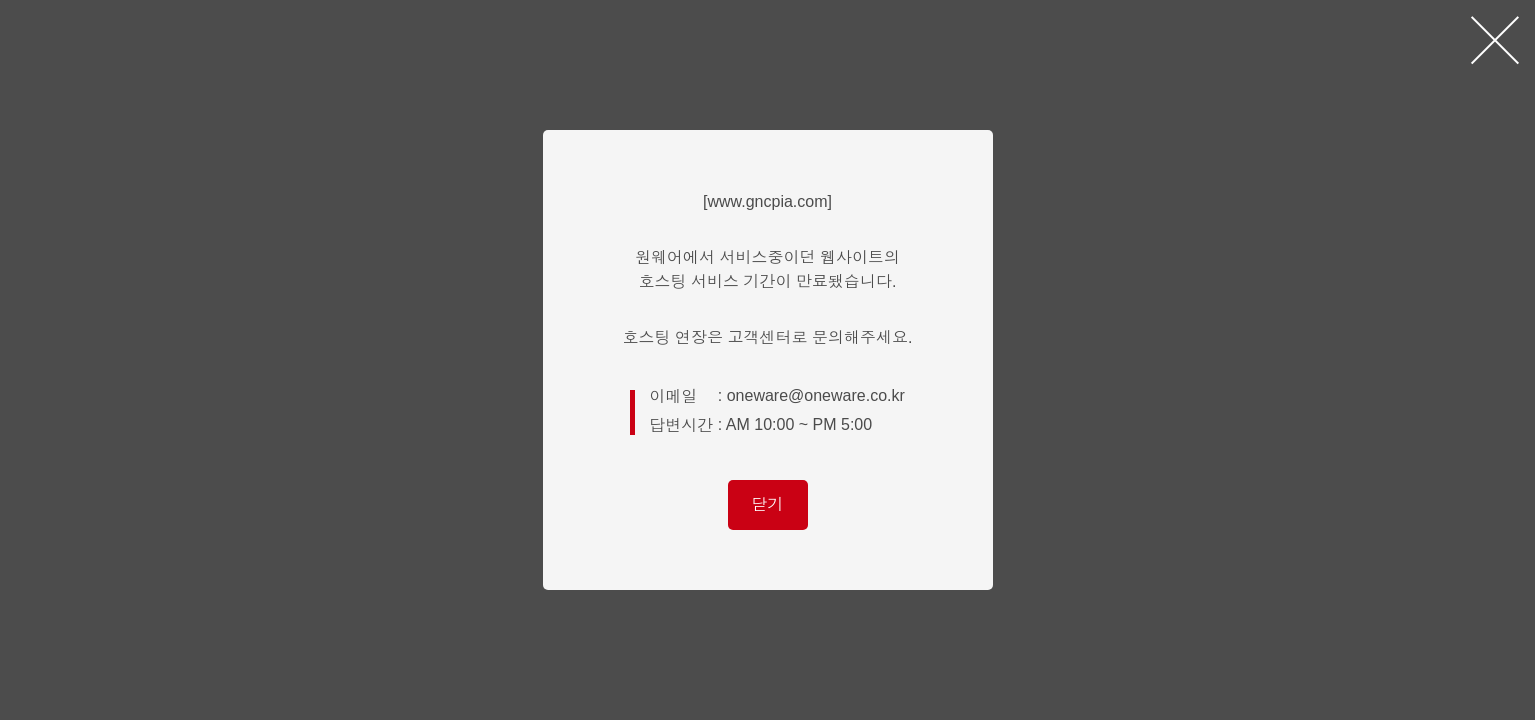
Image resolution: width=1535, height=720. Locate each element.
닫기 (768, 504)
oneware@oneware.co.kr (816, 395)
